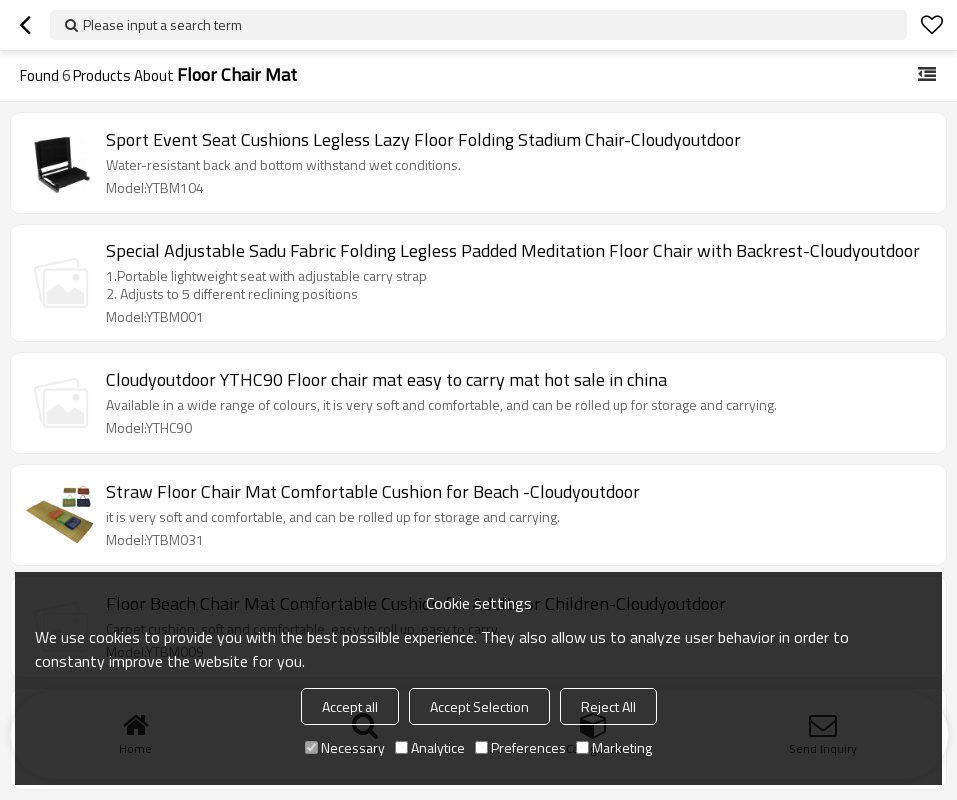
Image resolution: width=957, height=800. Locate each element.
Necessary (345, 747)
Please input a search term (162, 24)
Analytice (430, 747)
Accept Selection (479, 706)
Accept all (350, 706)
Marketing (614, 747)
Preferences (520, 747)
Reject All (608, 706)
